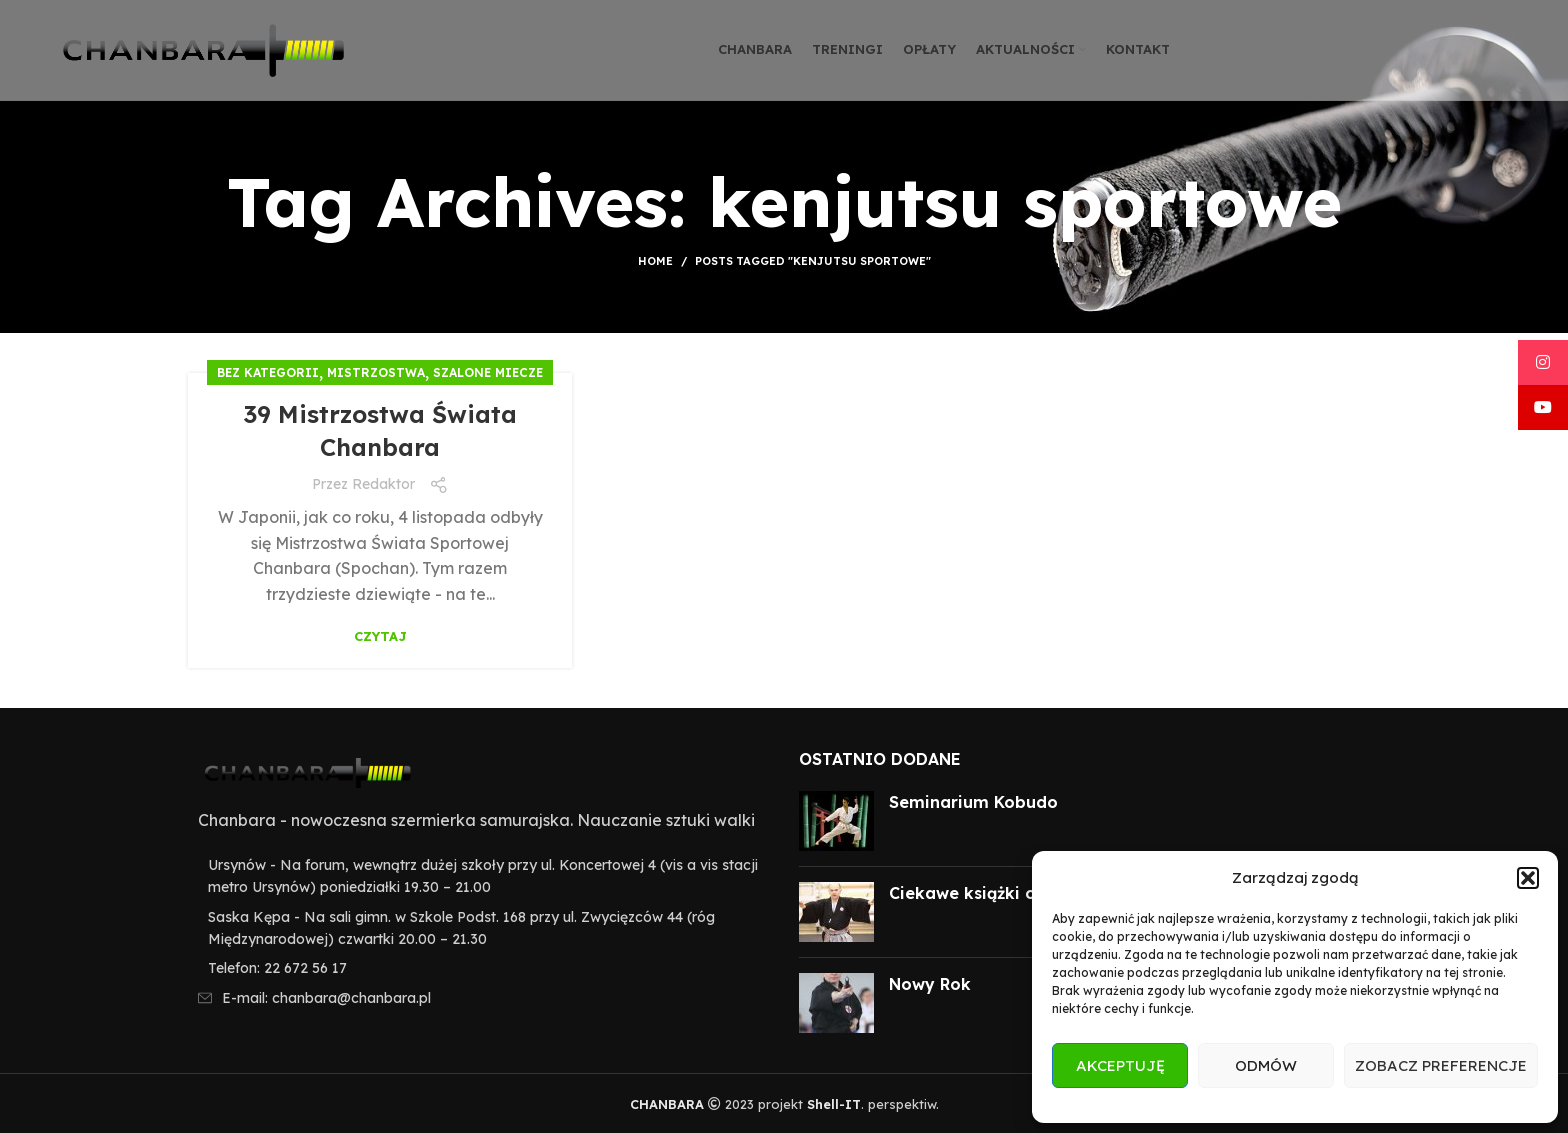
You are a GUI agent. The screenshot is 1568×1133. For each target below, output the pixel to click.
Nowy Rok (930, 984)
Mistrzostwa (376, 372)
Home (655, 261)
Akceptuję (1120, 1065)
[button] (1528, 878)
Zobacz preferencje (1441, 1065)
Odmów (1266, 1065)
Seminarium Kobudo (973, 802)
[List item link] (478, 968)
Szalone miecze (488, 372)
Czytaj (380, 636)
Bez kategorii (268, 372)
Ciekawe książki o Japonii (996, 893)
